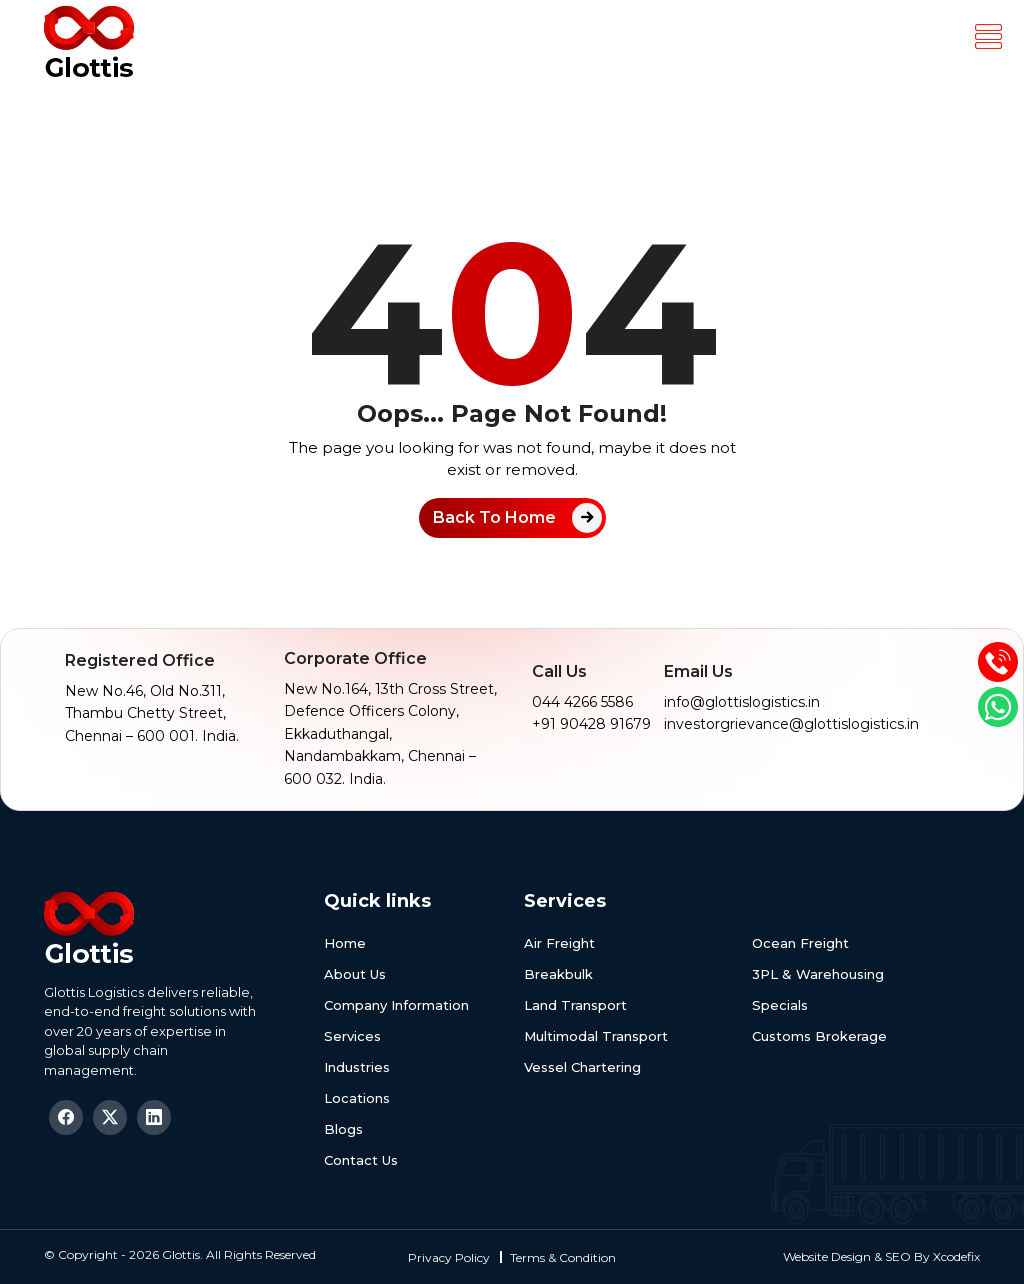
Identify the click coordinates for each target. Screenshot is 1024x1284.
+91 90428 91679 (591, 724)
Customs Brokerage (819, 1036)
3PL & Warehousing (818, 974)
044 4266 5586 (582, 702)
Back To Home (494, 517)
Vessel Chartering (582, 1067)
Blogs (343, 1129)
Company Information (396, 1005)
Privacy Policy (449, 1257)
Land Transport (575, 1005)
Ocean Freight (800, 943)
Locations (357, 1098)
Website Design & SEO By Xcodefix (881, 1256)
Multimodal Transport (596, 1036)
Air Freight (559, 943)
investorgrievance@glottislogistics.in (791, 724)
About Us (355, 974)
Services (352, 1036)
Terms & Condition (563, 1257)
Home (345, 943)
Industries (357, 1067)
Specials (780, 1005)
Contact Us (361, 1160)
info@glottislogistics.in (742, 702)
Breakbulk (558, 974)
